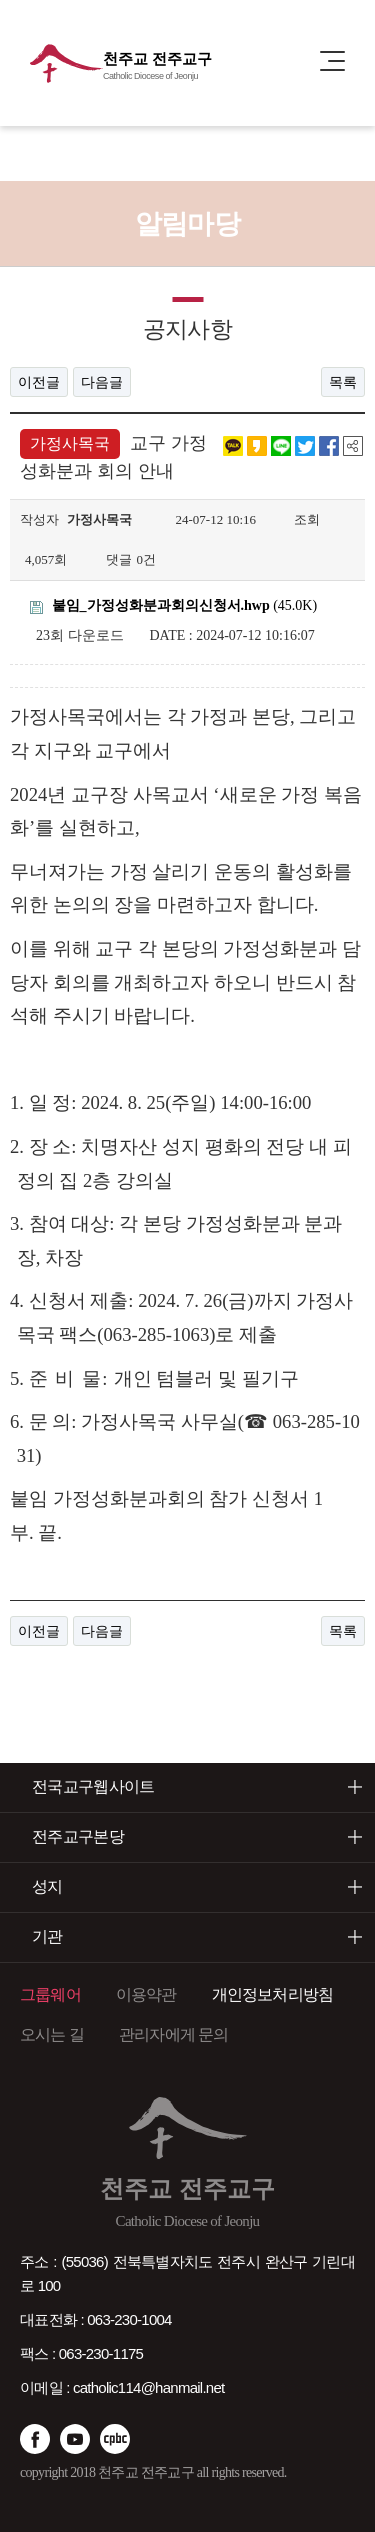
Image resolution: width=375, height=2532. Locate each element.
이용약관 (146, 1994)
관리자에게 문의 (174, 2034)
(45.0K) (173, 605)
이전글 (39, 382)
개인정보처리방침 (273, 1994)
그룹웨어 (50, 1994)
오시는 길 (52, 2034)
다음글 (102, 382)
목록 (343, 382)
